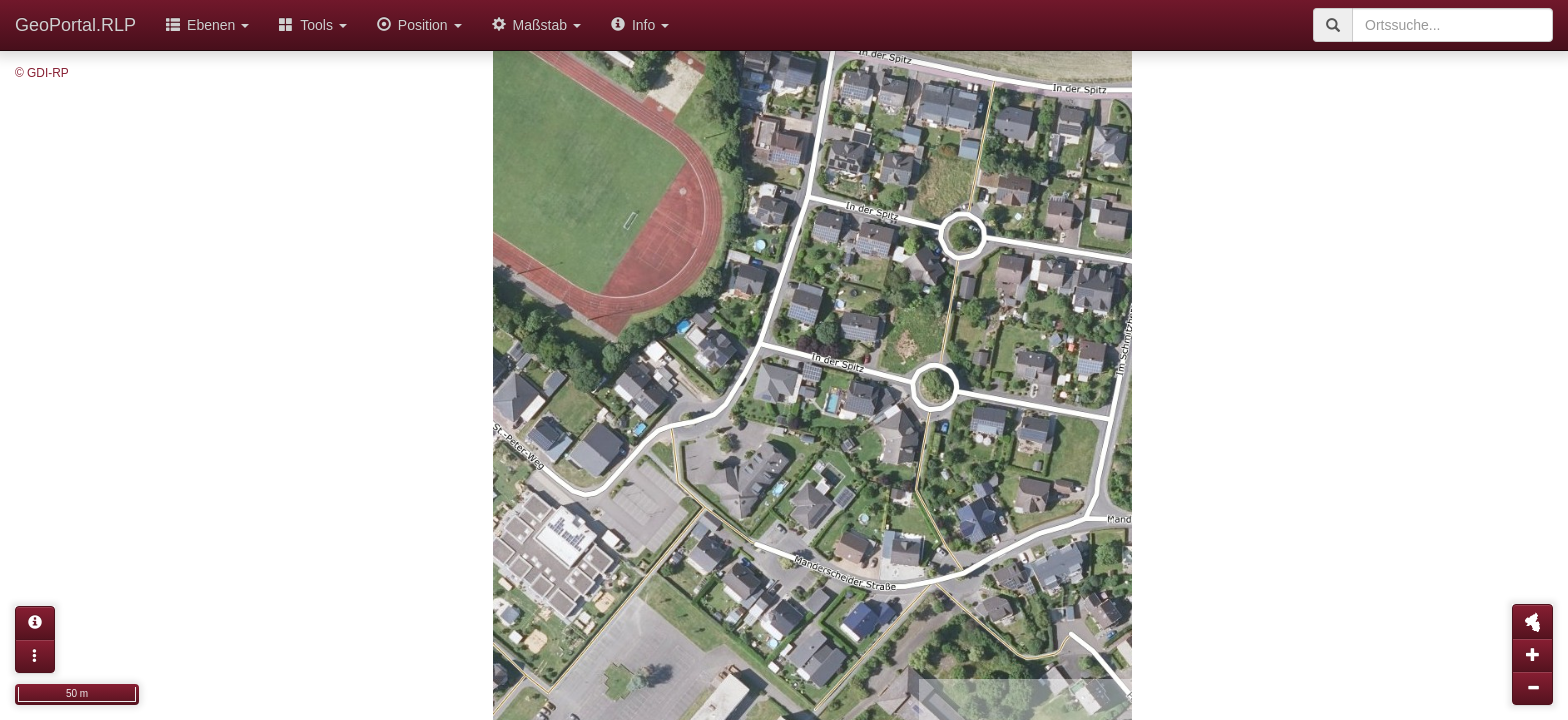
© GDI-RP (42, 73)
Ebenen (207, 25)
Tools (313, 25)
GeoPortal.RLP (75, 25)
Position (419, 25)
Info (640, 25)
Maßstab (536, 25)
